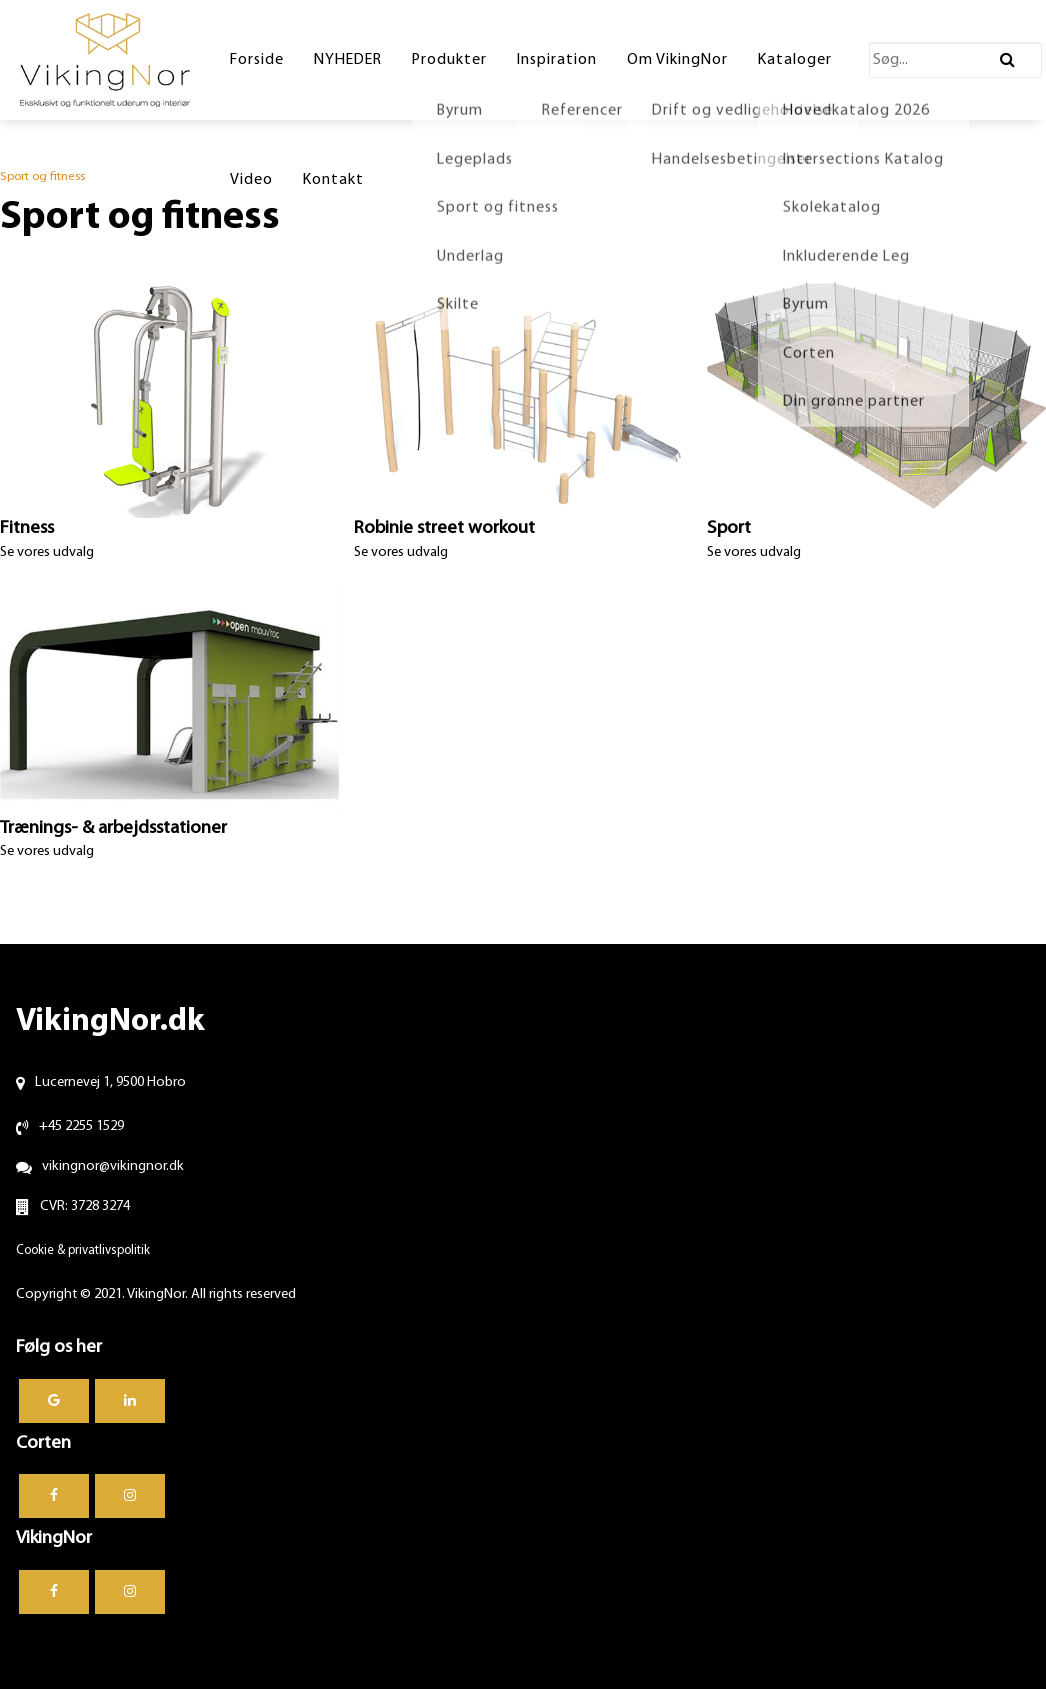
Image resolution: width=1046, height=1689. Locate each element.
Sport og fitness (42, 176)
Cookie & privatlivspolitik (83, 1250)
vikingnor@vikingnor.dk (113, 1166)
